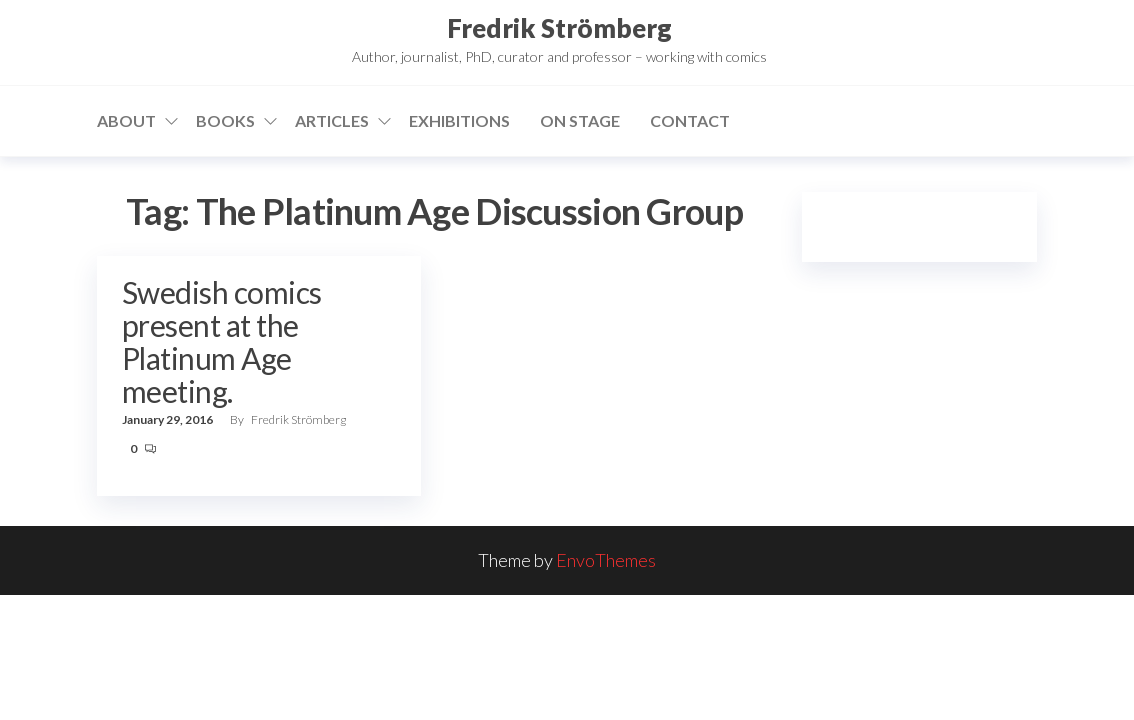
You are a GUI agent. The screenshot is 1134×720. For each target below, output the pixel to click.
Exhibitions (459, 120)
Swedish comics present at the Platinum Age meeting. (222, 341)
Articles (332, 120)
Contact (690, 120)
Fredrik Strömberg (559, 28)
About (126, 120)
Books (225, 120)
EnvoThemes (606, 560)
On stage (580, 120)
